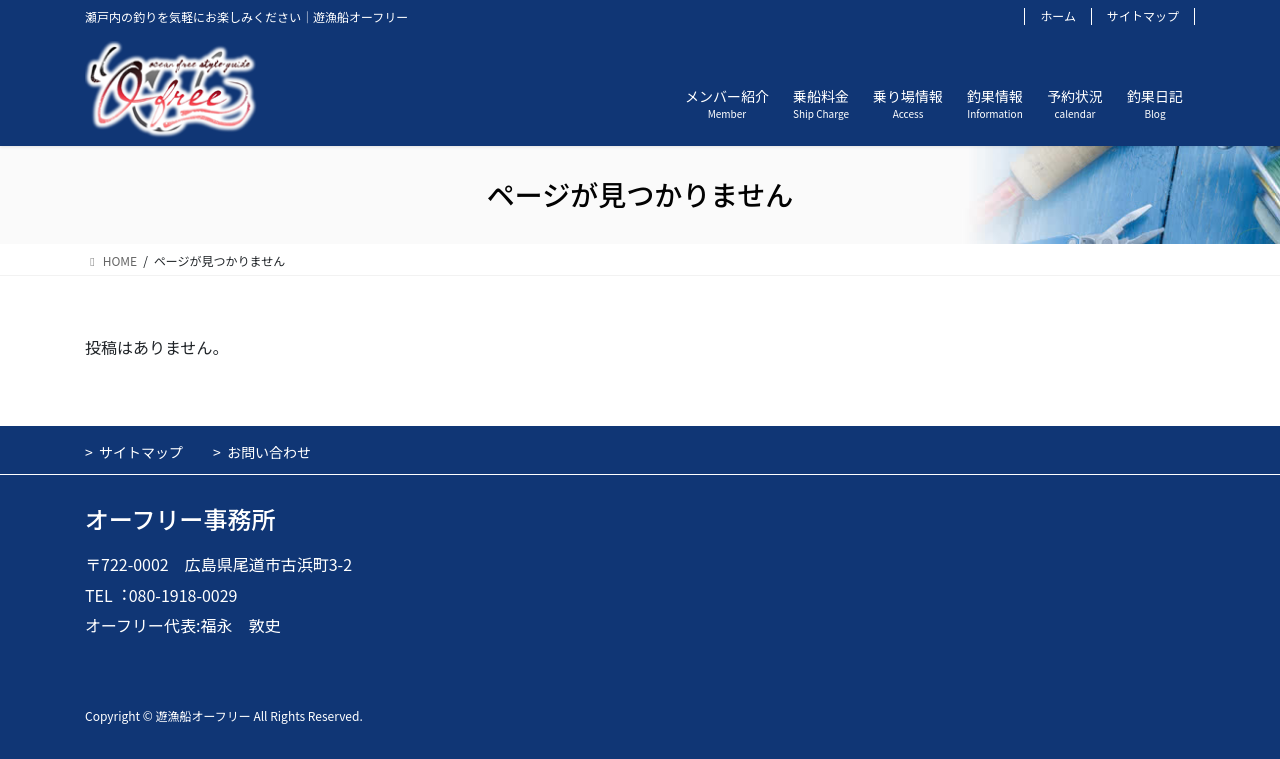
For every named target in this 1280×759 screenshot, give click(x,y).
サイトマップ (1143, 16)
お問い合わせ (269, 452)
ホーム (1058, 16)
